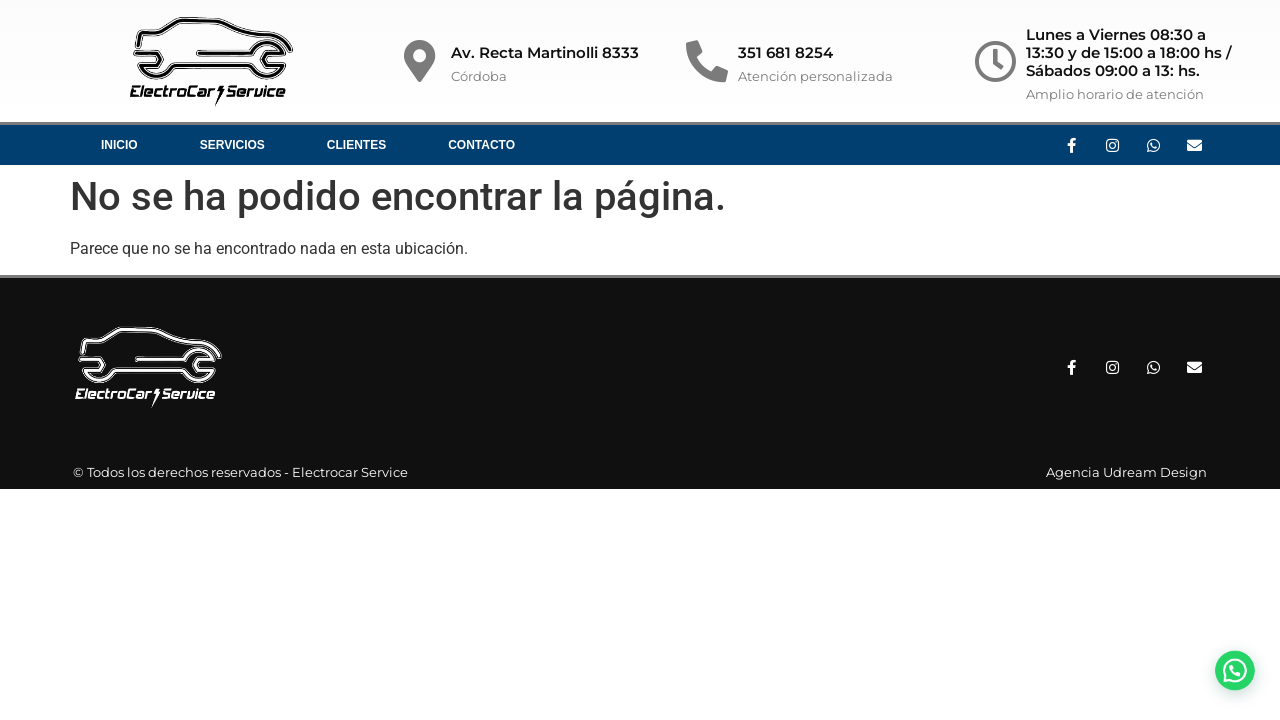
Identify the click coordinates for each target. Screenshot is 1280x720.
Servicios (232, 145)
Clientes (356, 145)
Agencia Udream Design (1126, 472)
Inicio (119, 145)
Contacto (481, 145)
